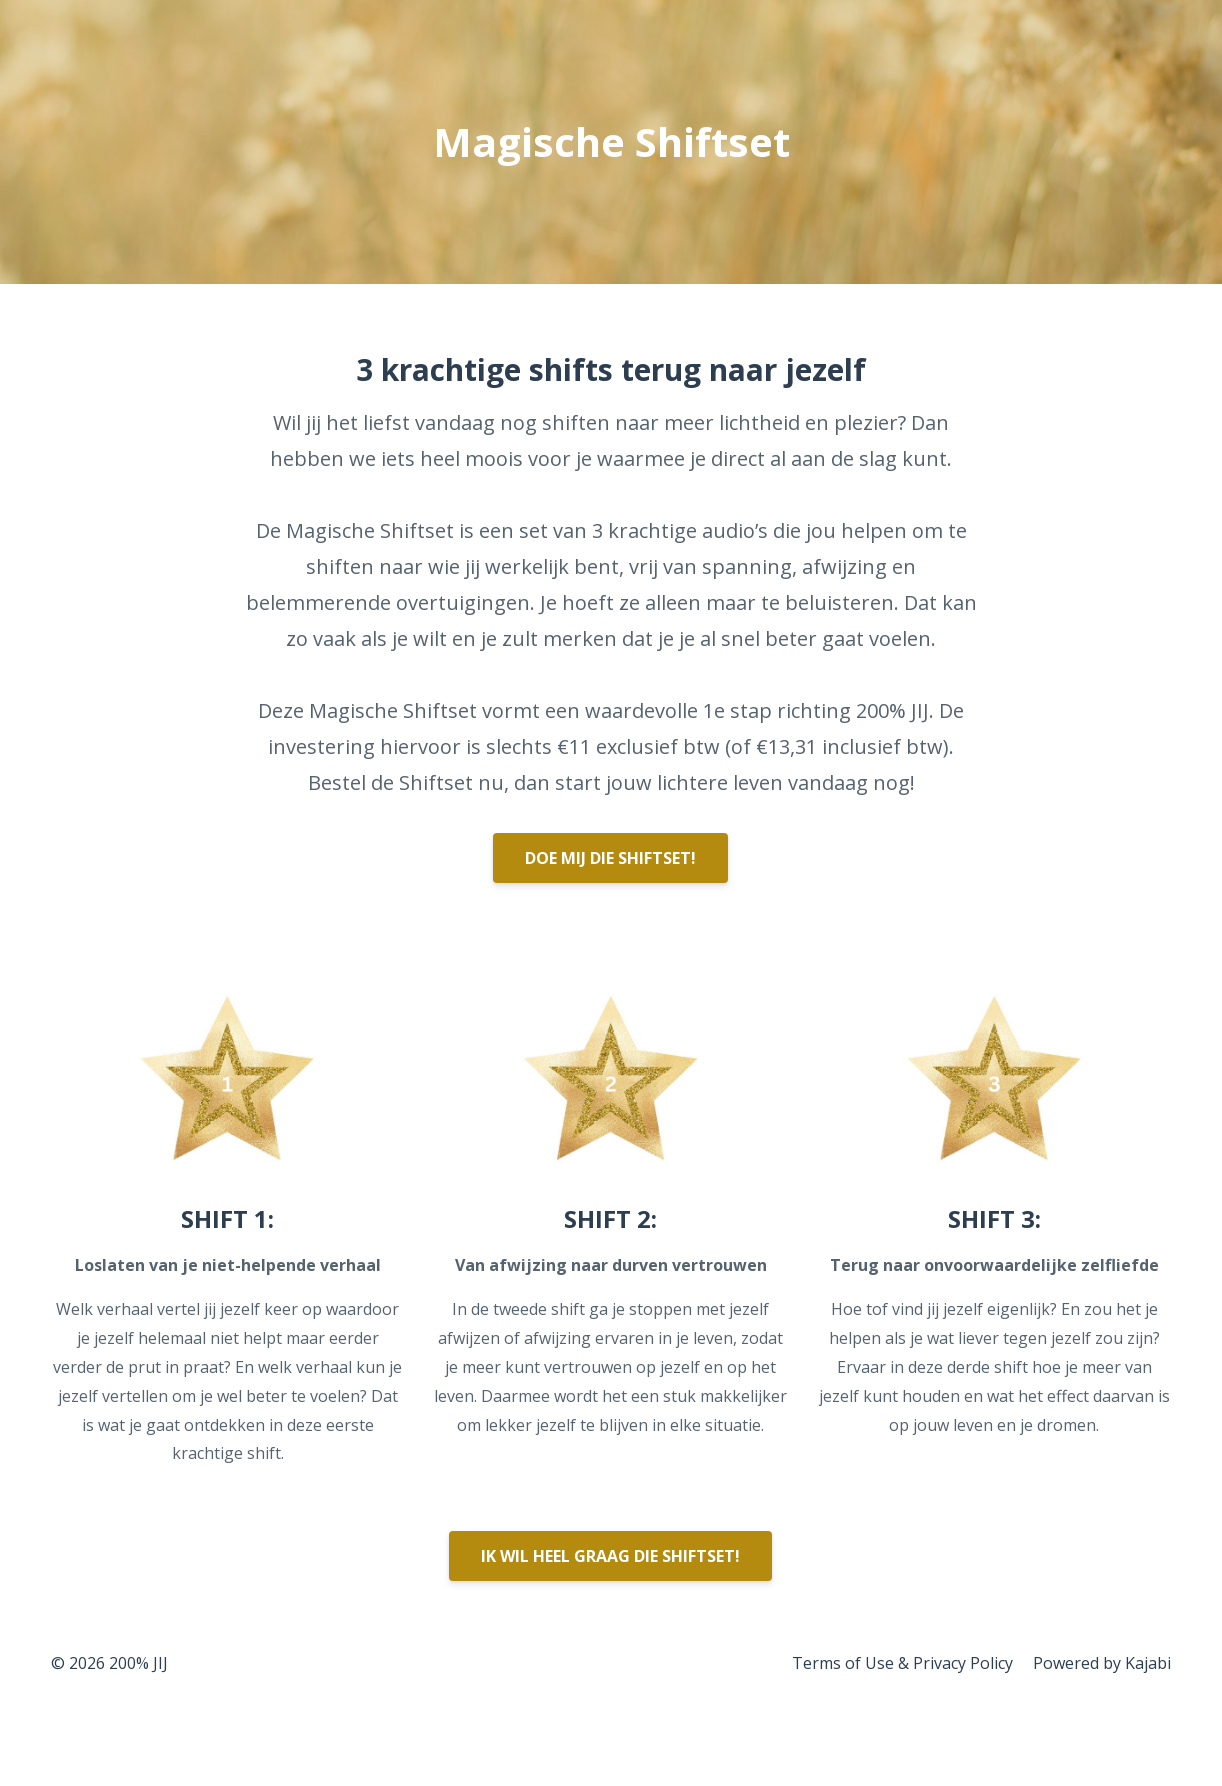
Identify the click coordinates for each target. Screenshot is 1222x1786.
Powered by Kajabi (1102, 1663)
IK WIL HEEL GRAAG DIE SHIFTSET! (610, 1556)
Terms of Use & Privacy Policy (902, 1663)
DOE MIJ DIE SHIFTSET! (610, 858)
